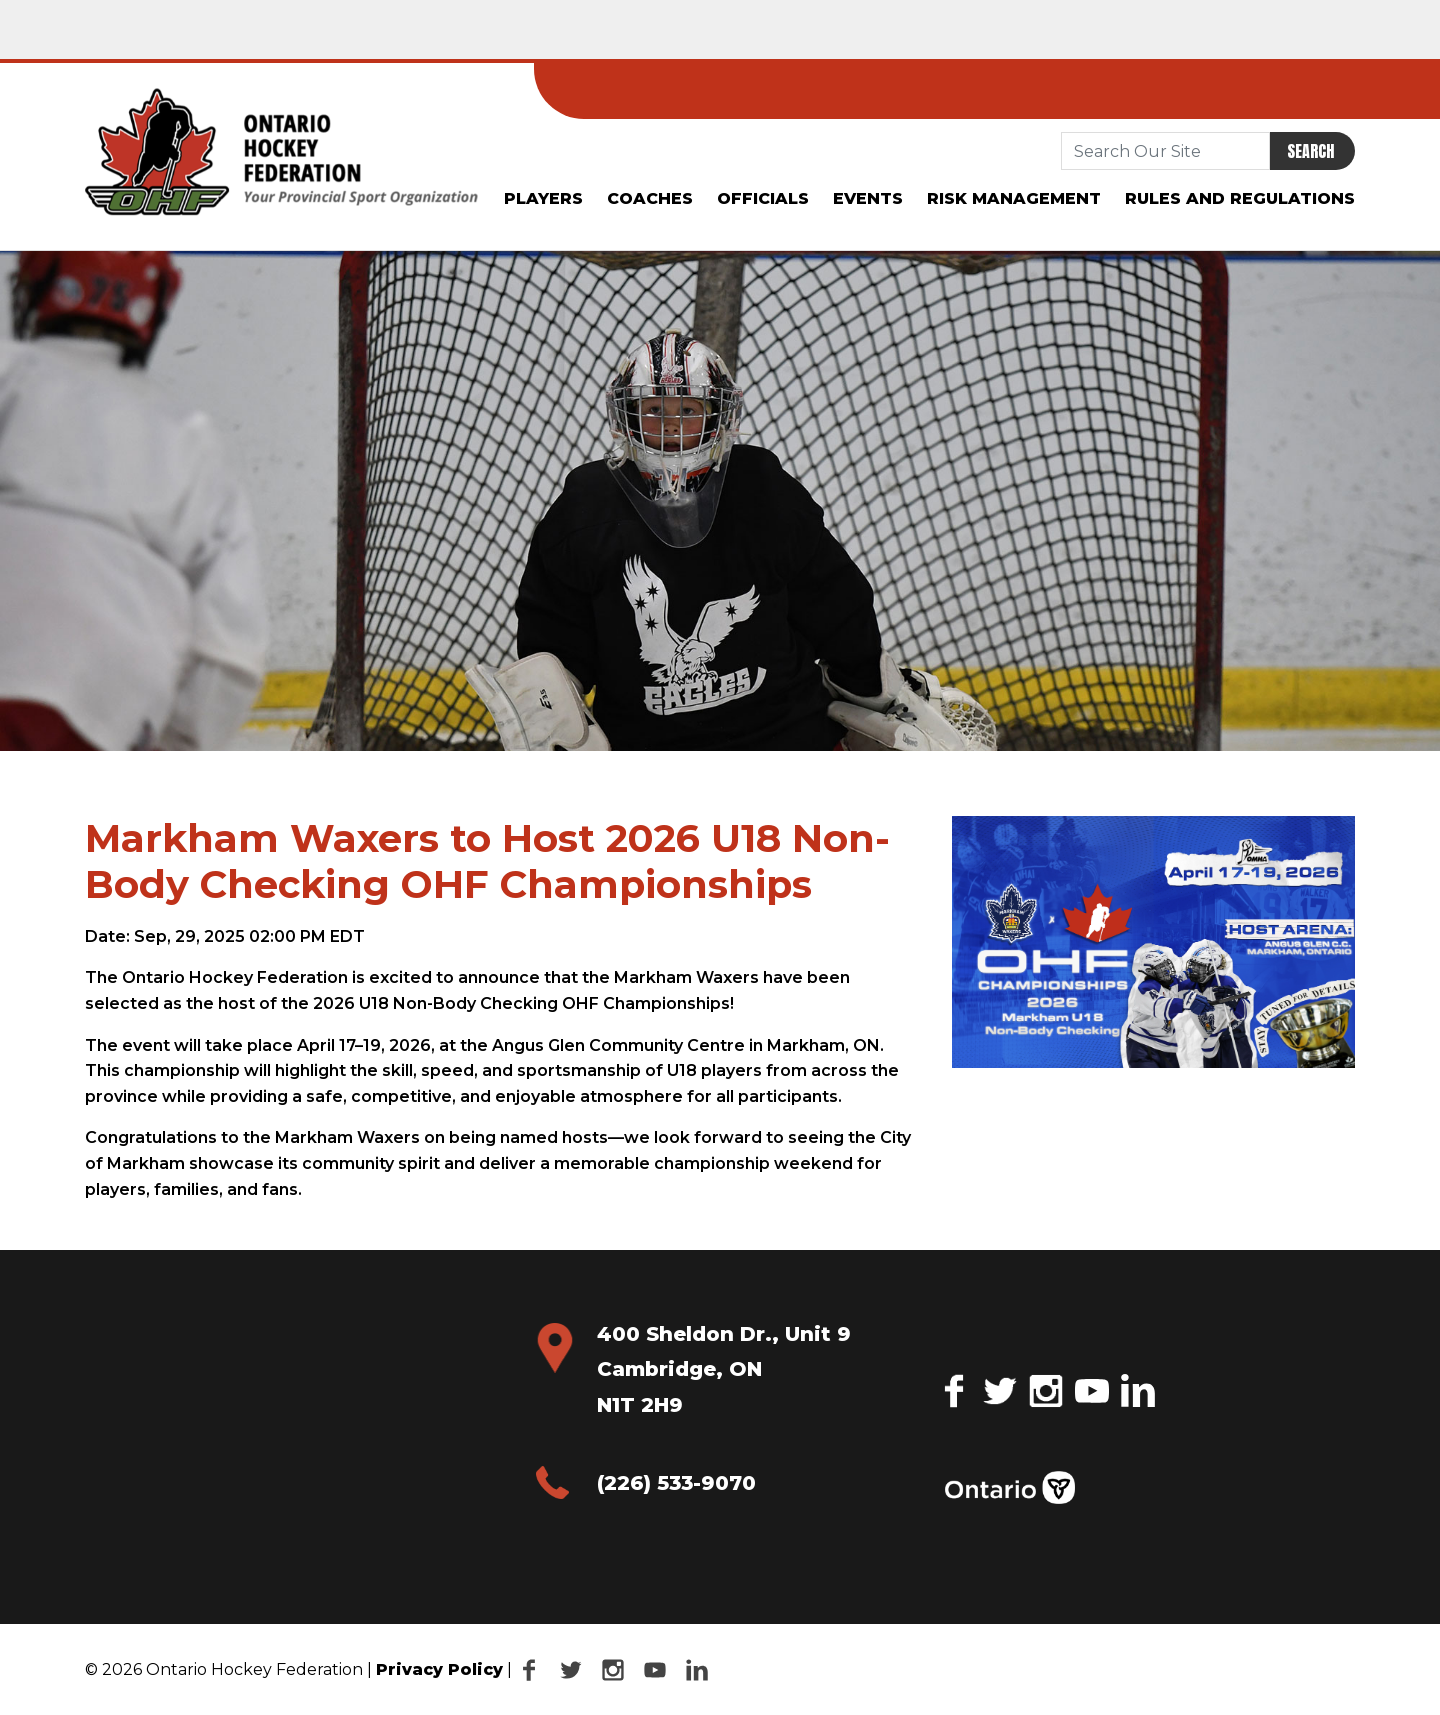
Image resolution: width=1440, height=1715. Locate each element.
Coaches (650, 198)
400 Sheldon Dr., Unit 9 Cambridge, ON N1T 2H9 (724, 1369)
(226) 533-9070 (676, 1483)
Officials (763, 198)
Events (868, 198)
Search (1310, 151)
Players (543, 198)
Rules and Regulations (1240, 198)
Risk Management (1014, 198)
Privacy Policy (439, 1669)
